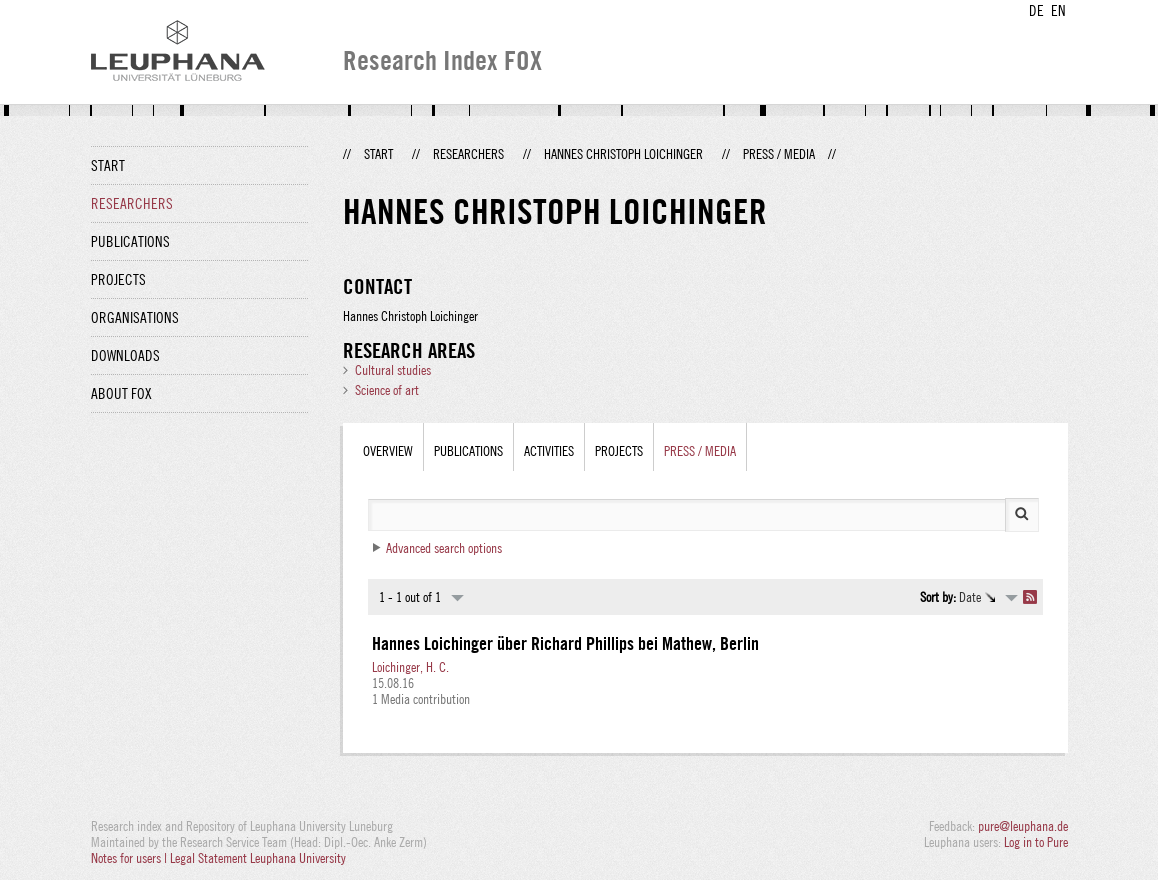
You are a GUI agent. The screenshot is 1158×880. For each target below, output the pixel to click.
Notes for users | (130, 858)
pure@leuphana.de (1023, 826)
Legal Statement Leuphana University (258, 858)
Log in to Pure (1036, 842)
